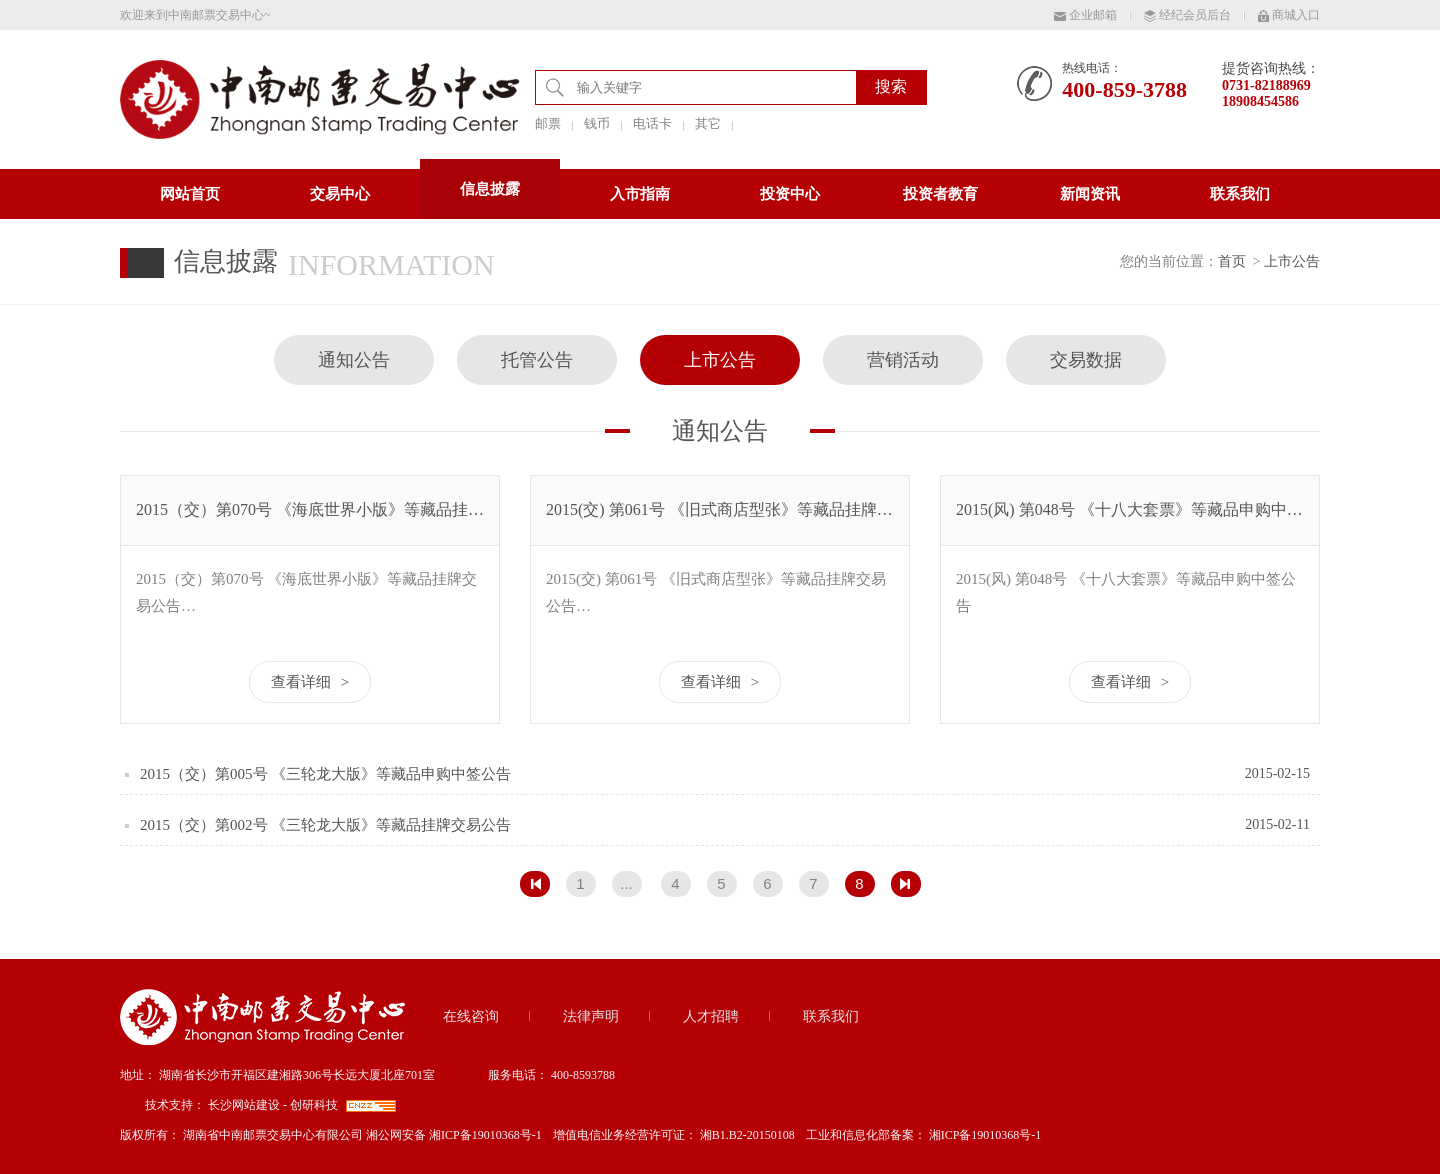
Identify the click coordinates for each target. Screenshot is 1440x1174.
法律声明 (591, 1016)
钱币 (597, 123)
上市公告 (1292, 261)
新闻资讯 (1090, 194)
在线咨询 (471, 1016)
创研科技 (314, 1105)
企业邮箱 (1085, 15)
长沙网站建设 (244, 1105)
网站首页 (190, 194)
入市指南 (640, 194)
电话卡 (652, 123)
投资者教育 (940, 194)
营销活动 (903, 360)
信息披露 (490, 189)
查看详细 (310, 682)
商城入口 (1289, 15)
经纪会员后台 (1187, 15)
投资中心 (790, 194)
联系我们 (1240, 194)
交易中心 (340, 194)
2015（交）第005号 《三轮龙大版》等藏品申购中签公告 (325, 774)
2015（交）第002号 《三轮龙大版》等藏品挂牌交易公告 (325, 825)
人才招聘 (711, 1016)
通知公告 (354, 360)
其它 (708, 123)
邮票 (548, 123)
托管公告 (537, 360)
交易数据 (1086, 360)
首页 (1232, 261)
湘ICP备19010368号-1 (985, 1135)
